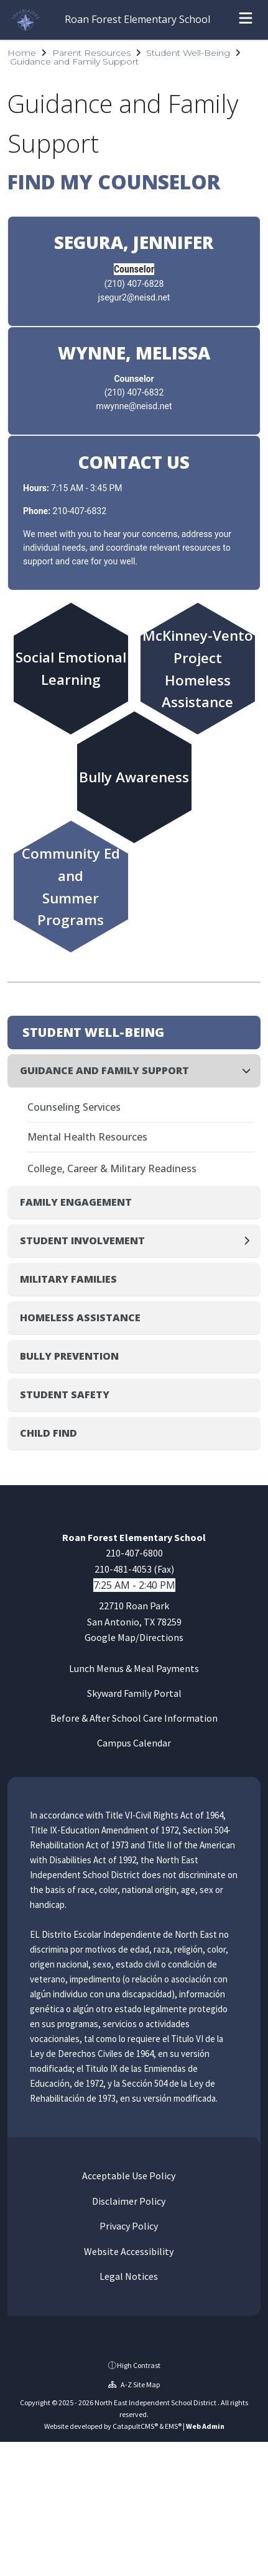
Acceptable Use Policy (127, 2175)
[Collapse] (250, 1070)
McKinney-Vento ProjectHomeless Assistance (197, 668)
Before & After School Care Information (134, 1718)
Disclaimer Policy (127, 2201)
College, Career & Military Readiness (111, 1168)
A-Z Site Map (134, 2384)
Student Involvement (82, 1240)
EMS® (173, 2426)
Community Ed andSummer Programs (71, 886)
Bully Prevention (69, 1356)
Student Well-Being (188, 52)
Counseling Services (74, 1107)
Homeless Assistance (80, 1317)
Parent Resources (91, 52)
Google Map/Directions (134, 1637)
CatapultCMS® (135, 2426)
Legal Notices (128, 2276)
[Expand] (250, 1241)
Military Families (68, 1279)
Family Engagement (76, 1202)
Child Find (48, 1433)
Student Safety (64, 1394)
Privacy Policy (128, 2226)
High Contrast (138, 2365)
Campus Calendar (134, 1743)
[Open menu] (245, 20)
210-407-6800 (134, 1553)
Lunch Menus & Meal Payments (134, 1668)
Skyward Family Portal (134, 1693)
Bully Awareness (134, 777)
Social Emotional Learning (71, 668)
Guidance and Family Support (74, 61)
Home (21, 52)
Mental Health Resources (87, 1137)
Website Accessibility (127, 2251)
